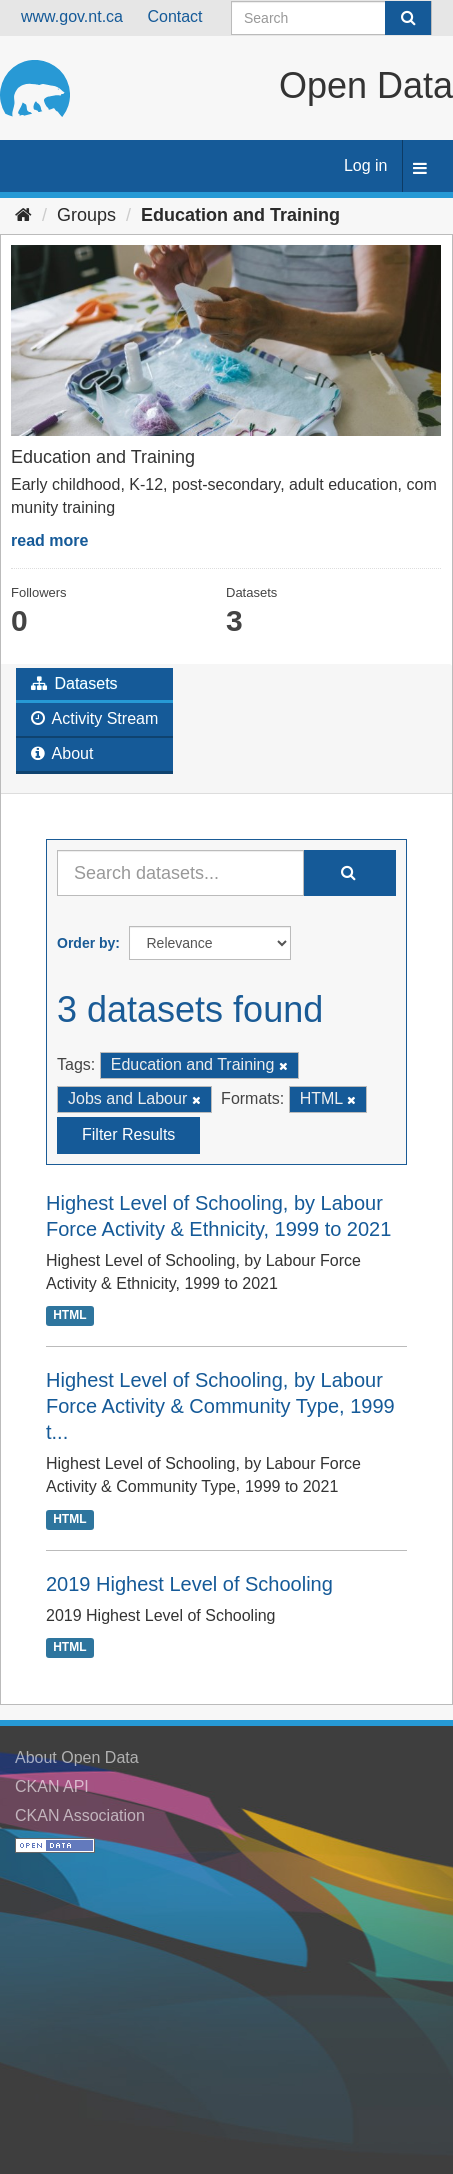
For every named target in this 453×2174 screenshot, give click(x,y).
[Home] (23, 215)
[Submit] (408, 18)
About (62, 753)
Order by (86, 943)
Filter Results (128, 1134)
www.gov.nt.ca (72, 16)
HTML (69, 1316)
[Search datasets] (331, 18)
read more (49, 540)
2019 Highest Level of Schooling (189, 1584)
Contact (174, 16)
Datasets (74, 683)
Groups (86, 215)
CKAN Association (80, 1815)
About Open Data (77, 1757)
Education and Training (240, 215)
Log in (366, 165)
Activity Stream (94, 718)
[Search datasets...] (180, 873)
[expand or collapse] (420, 169)
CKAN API (52, 1786)
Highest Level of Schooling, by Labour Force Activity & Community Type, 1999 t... (220, 1406)
